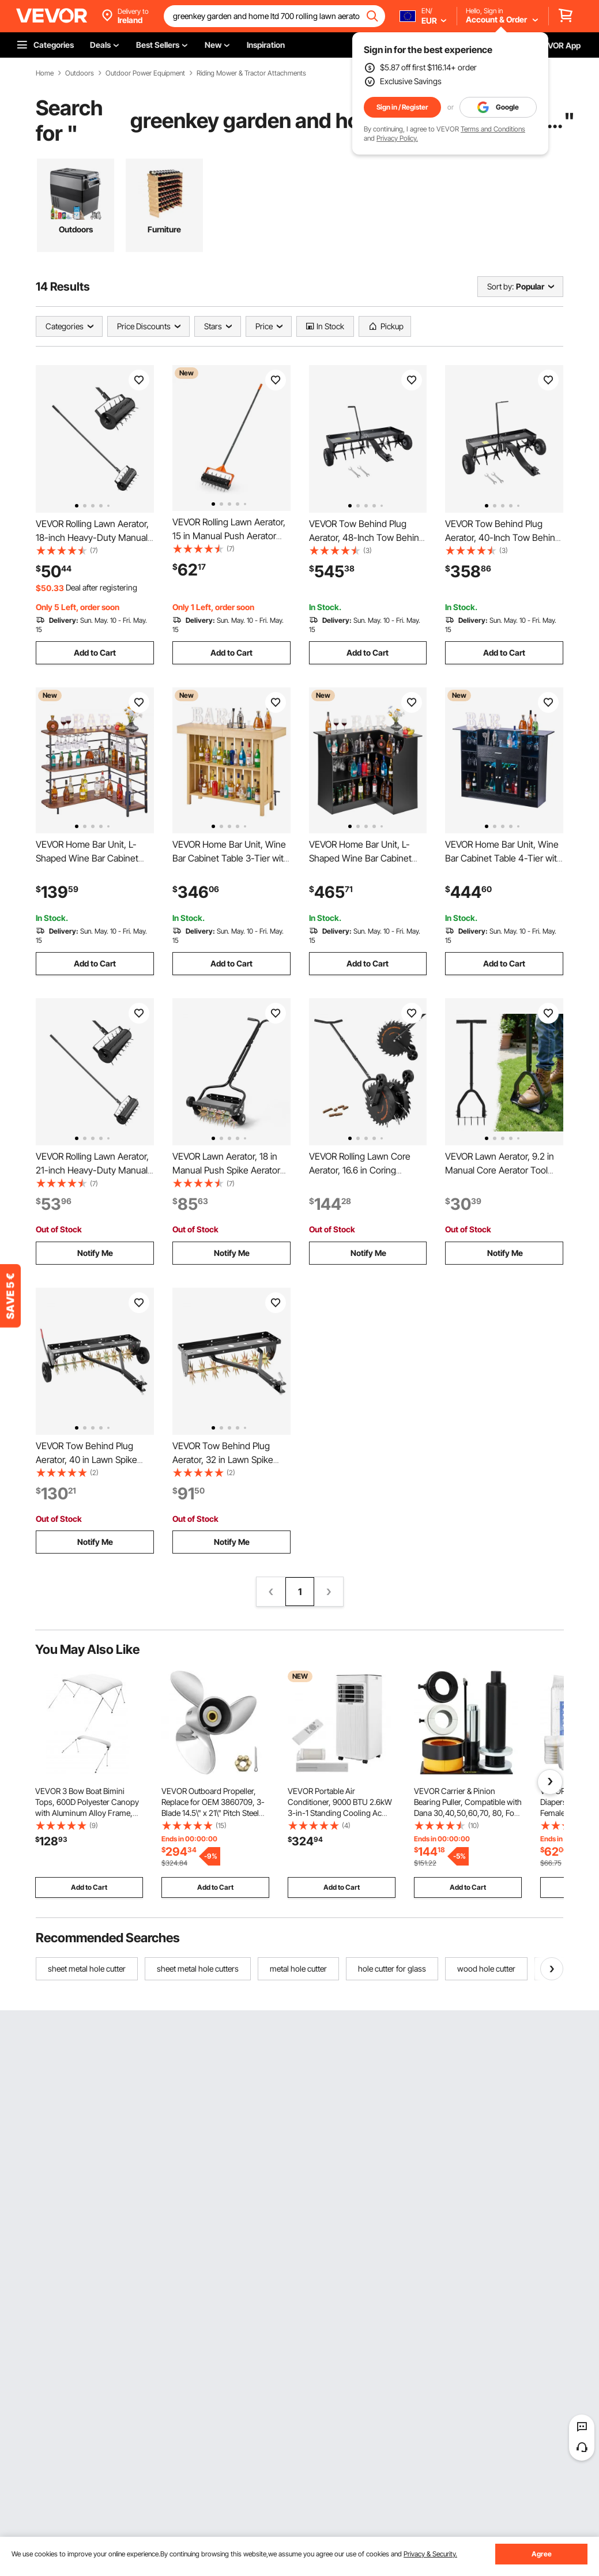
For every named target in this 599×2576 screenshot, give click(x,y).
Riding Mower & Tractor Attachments (251, 73)
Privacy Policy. (397, 138)
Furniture (164, 229)
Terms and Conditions (493, 129)
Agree (542, 2553)
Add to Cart (95, 652)
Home (45, 73)
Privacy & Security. (430, 2553)
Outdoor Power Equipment (145, 73)
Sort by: (500, 286)
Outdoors (79, 73)
